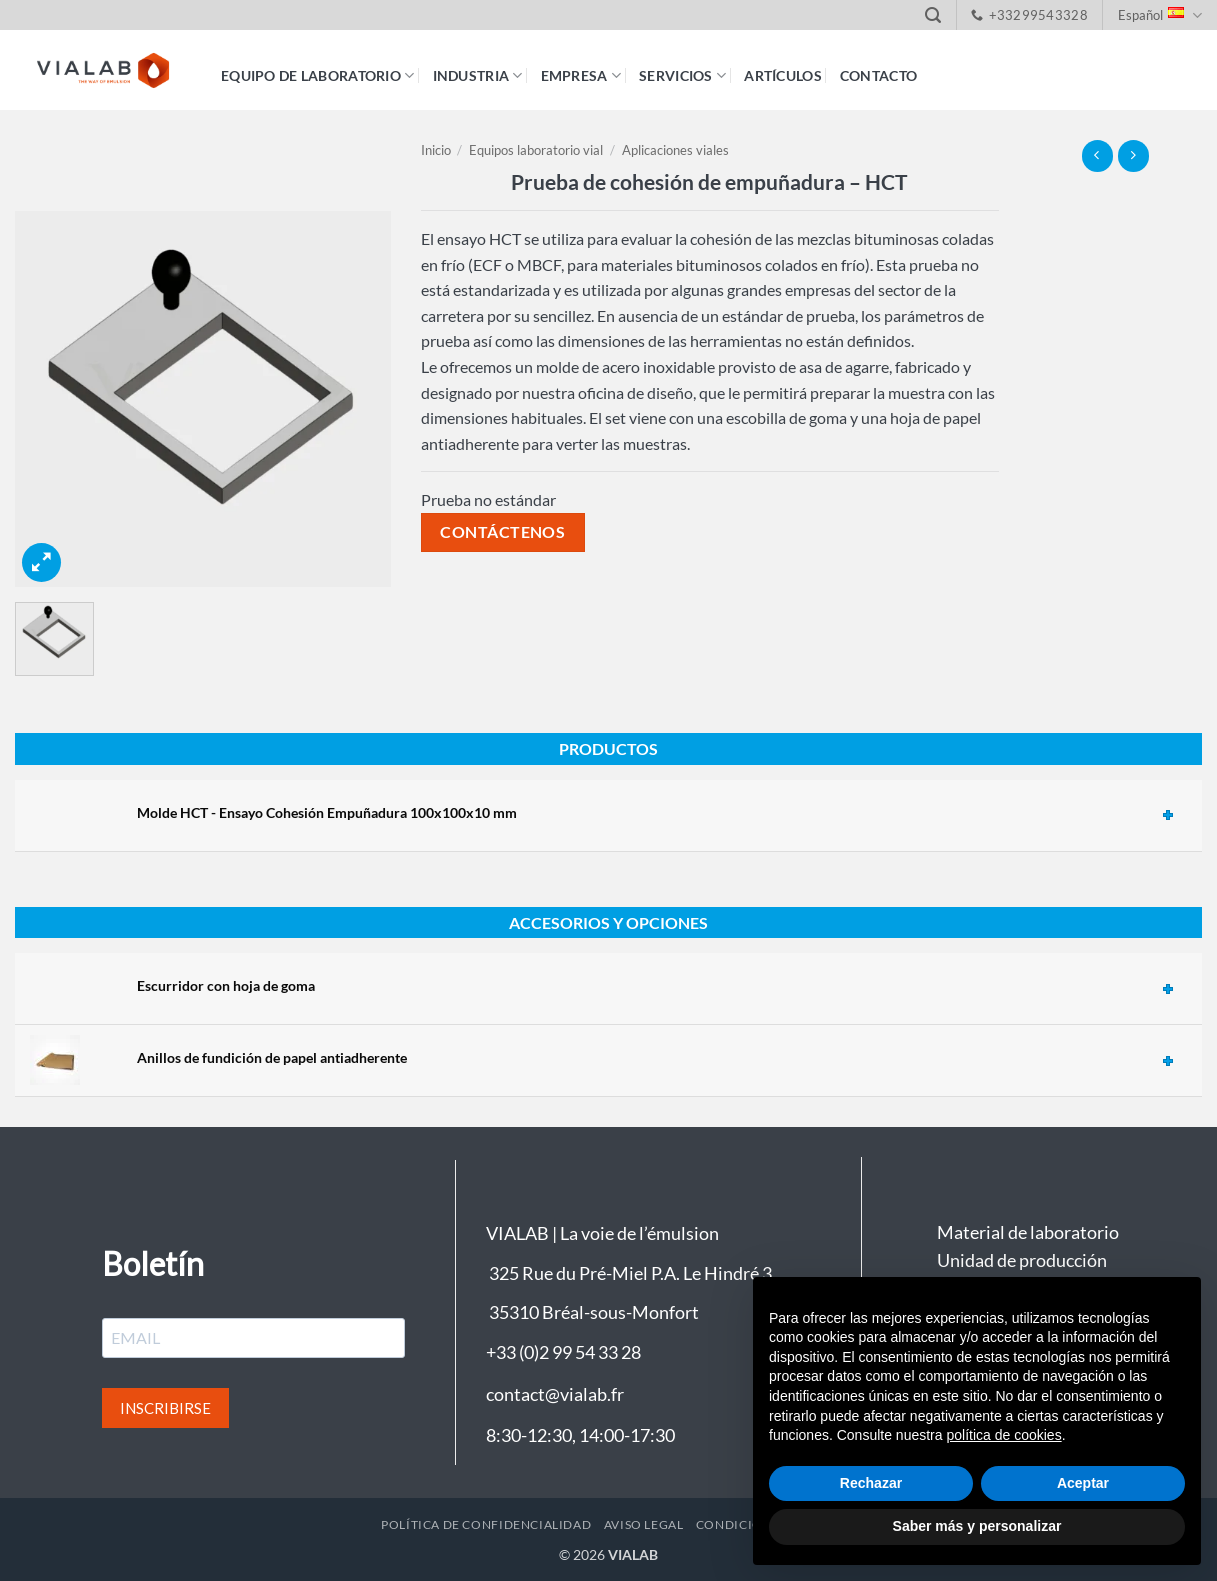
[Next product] (1097, 155)
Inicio (436, 150)
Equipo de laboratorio (318, 75)
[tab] (662, 815)
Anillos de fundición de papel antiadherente (272, 1057)
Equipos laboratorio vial (536, 150)
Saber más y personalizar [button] (977, 1526)
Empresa (581, 75)
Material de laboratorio (1028, 1232)
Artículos (783, 75)
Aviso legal (644, 1524)
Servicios (682, 75)
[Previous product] (1133, 155)
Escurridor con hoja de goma (226, 985)
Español (1160, 15)
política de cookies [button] (1003, 1435)
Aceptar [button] (1083, 1483)
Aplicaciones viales (675, 150)
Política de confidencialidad (486, 1524)
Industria (478, 75)
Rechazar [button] (871, 1483)
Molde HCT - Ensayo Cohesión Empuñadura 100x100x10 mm (327, 812)
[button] (933, 15)
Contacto (878, 75)
